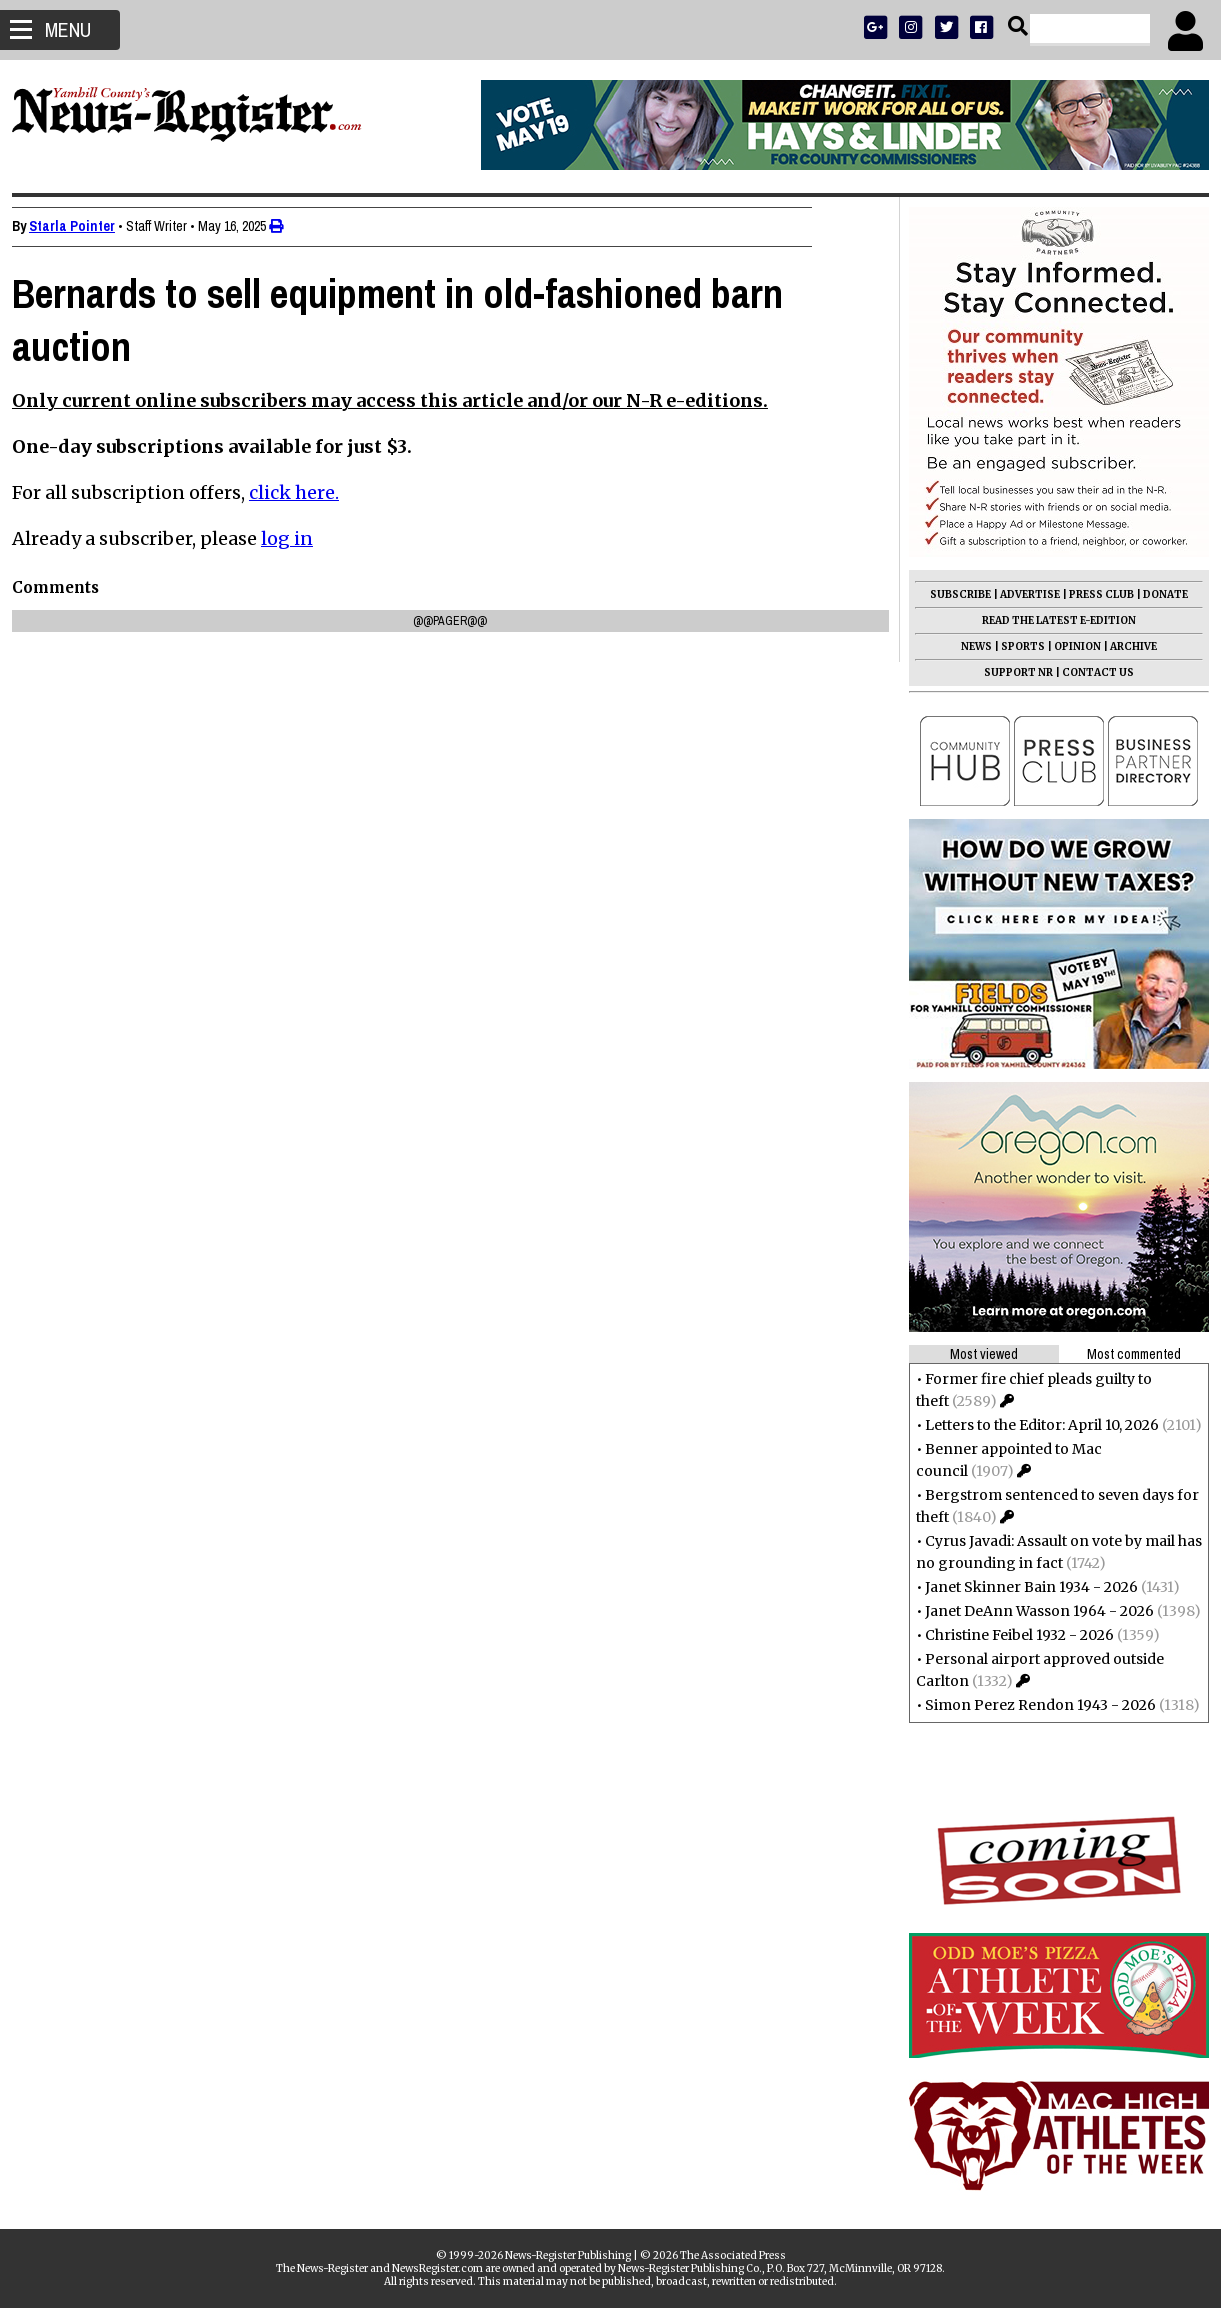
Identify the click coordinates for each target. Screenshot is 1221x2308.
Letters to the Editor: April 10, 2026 (1034, 1425)
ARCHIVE (1125, 646)
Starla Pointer (80, 226)
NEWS (968, 646)
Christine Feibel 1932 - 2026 (1011, 1635)
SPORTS (1015, 646)
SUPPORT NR (1010, 672)
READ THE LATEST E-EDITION (1051, 620)
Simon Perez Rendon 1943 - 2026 (1032, 1705)
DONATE (1157, 594)
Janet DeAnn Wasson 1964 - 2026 (1031, 1611)
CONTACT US (1090, 672)
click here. (302, 492)
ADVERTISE (1022, 594)
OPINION (1069, 646)
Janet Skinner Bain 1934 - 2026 (1023, 1587)
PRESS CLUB (1093, 594)
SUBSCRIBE (952, 594)
